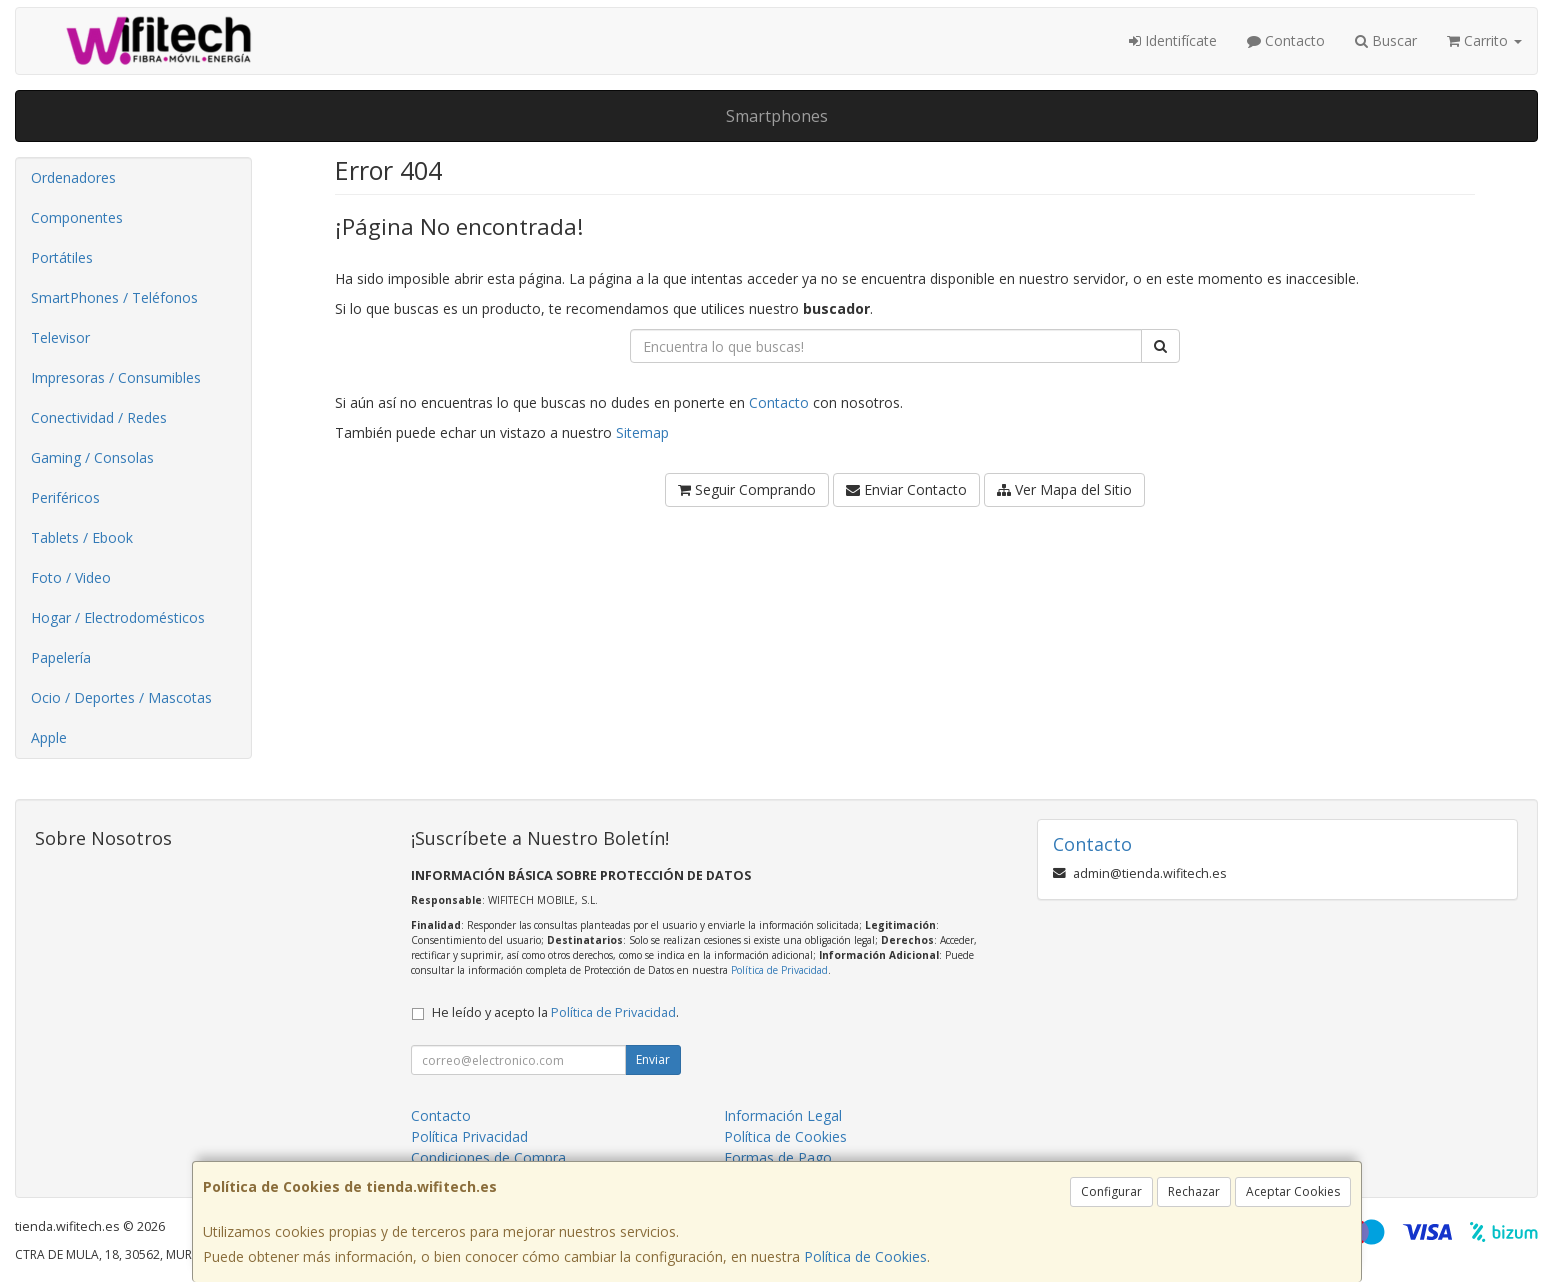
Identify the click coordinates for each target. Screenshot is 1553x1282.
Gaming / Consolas (92, 457)
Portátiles (62, 257)
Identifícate (1173, 40)
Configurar (1111, 1191)
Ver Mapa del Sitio (1064, 489)
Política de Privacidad (779, 970)
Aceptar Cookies (1293, 1191)
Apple (49, 737)
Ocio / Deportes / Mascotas (121, 697)
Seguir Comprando (747, 489)
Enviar (653, 1059)
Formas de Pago (778, 1157)
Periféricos (65, 497)
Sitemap (642, 432)
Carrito (1484, 40)
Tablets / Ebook (82, 537)
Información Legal (783, 1115)
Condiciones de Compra (488, 1157)
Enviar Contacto (906, 489)
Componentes (77, 217)
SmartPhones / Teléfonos (114, 297)
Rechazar (1194, 1191)
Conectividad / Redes (99, 417)
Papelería (61, 657)
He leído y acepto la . (555, 1012)
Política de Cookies (865, 1256)
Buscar (1386, 40)
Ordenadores (73, 177)
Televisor (60, 337)
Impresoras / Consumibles (116, 377)
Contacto (1286, 40)
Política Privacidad (469, 1136)
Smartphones (777, 116)
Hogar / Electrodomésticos (118, 617)
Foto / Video (71, 577)
